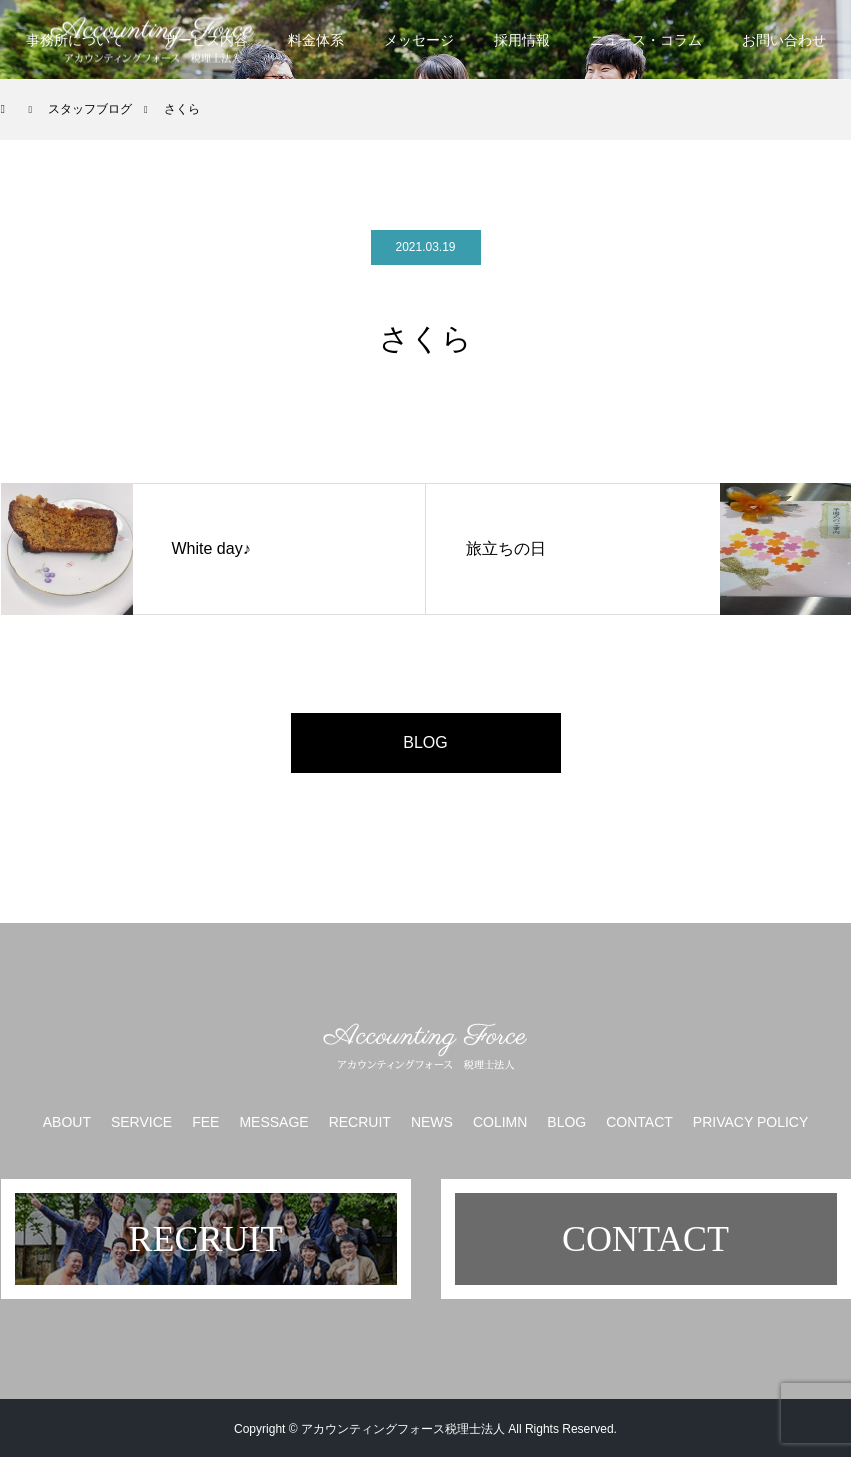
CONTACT (639, 1122)
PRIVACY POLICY (750, 1122)
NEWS (432, 1122)
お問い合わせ (784, 40)
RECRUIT (360, 1122)
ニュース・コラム (646, 40)
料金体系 (316, 40)
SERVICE (141, 1122)
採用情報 (522, 40)
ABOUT (67, 1122)
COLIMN (500, 1122)
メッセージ (419, 40)
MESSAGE (273, 1122)
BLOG (425, 742)
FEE (205, 1122)
